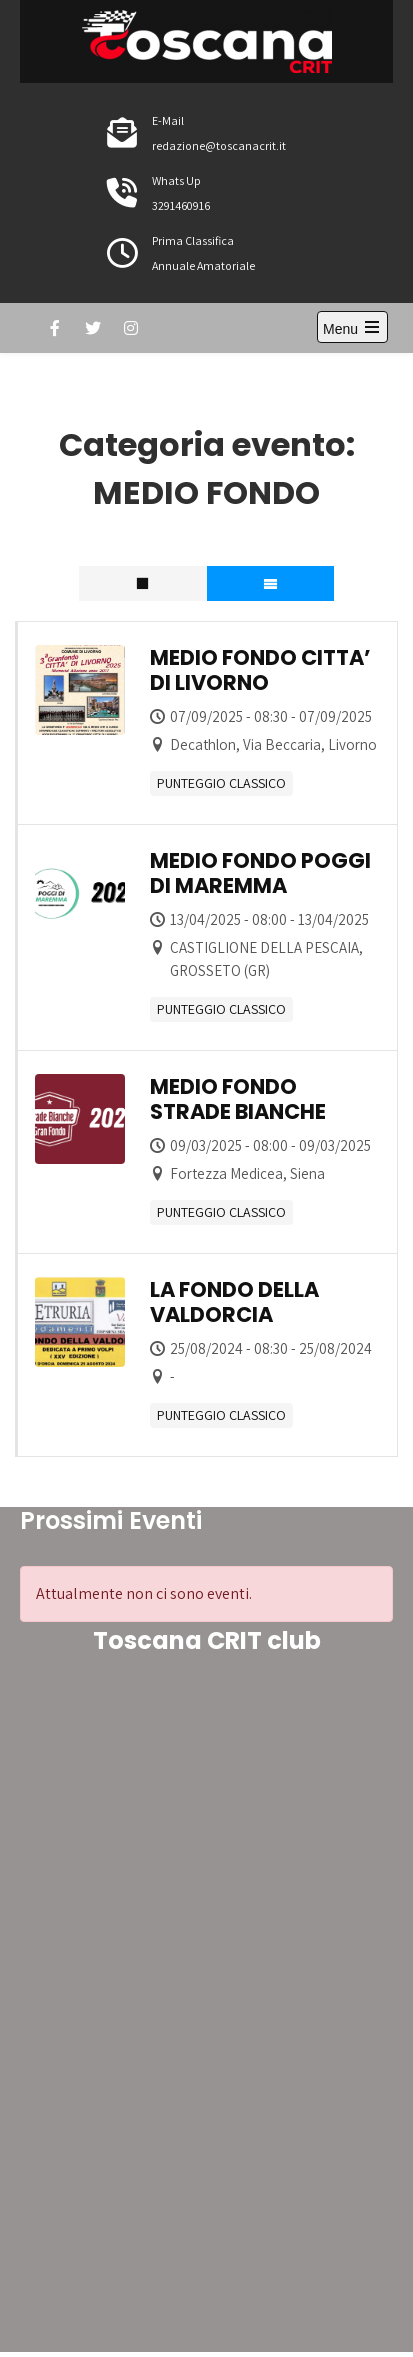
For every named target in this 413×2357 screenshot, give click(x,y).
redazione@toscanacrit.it (219, 145)
